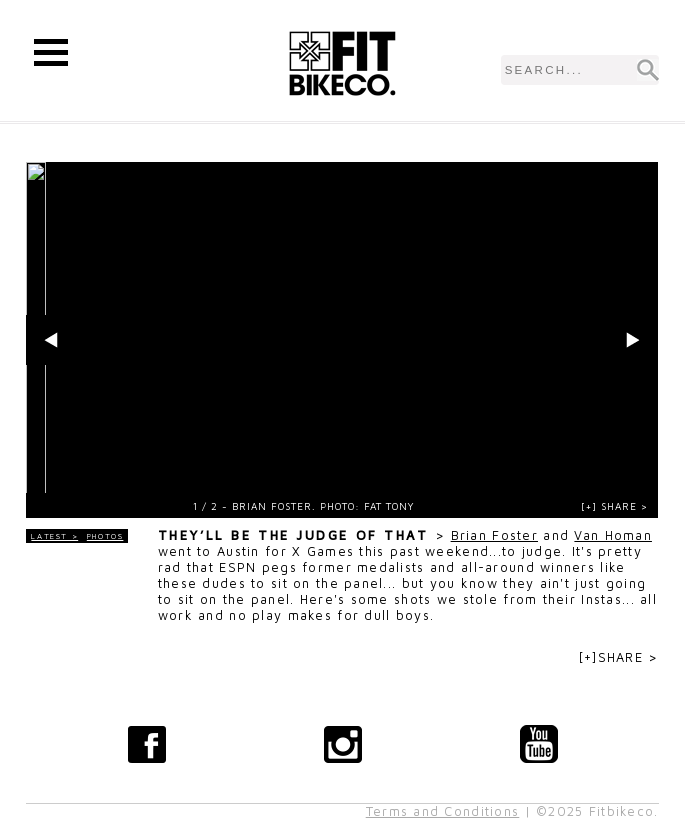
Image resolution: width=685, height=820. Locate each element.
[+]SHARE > (619, 657)
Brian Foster (494, 535)
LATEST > (54, 536)
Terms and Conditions (443, 811)
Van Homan (613, 535)
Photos (105, 536)
